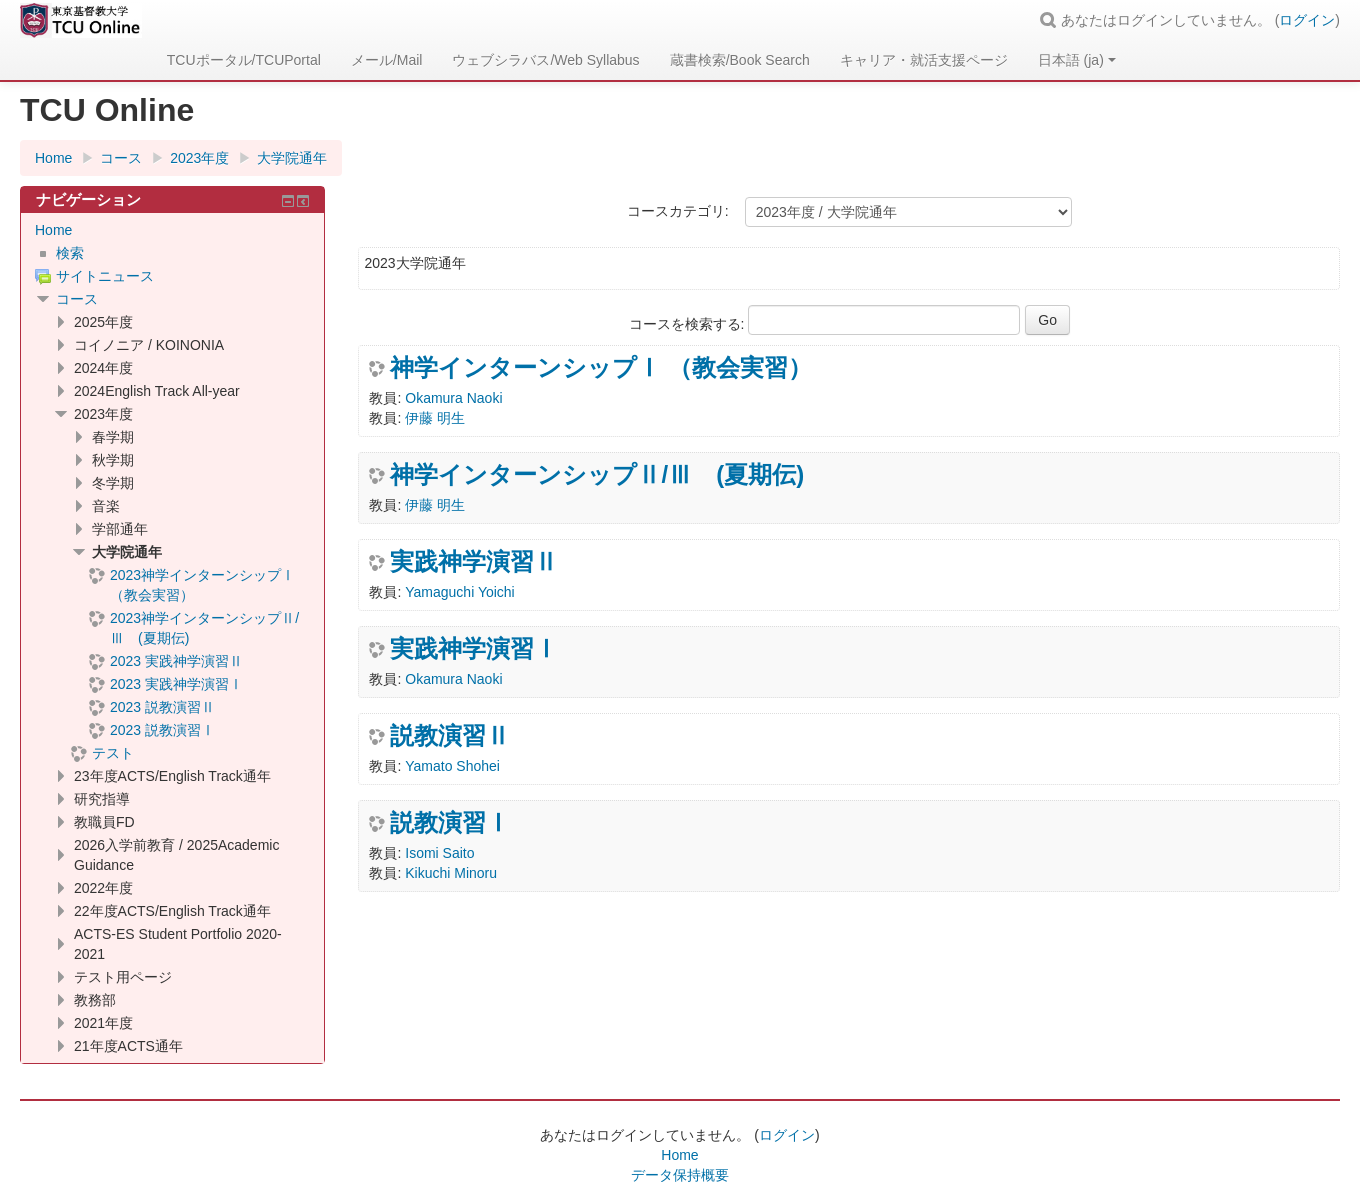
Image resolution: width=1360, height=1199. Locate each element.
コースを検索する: (689, 324)
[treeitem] (172, 230)
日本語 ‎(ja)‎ (1077, 60)
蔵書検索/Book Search (740, 60)
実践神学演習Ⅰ (474, 649)
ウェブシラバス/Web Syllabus (545, 60)
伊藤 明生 (435, 418)
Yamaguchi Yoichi (459, 592)
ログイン (1307, 20)
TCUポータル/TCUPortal (244, 60)
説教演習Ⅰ (450, 823)
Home (53, 230)
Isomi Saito (439, 853)
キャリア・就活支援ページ (924, 60)
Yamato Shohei (452, 766)
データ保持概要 (680, 1175)
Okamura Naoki (453, 398)
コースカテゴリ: (678, 211)
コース (77, 299)
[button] (1051, 20)
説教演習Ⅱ (450, 736)
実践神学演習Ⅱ (474, 562)
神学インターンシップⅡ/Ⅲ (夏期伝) (597, 475)
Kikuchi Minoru (451, 873)
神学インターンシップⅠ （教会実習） (601, 368)
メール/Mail (387, 60)
